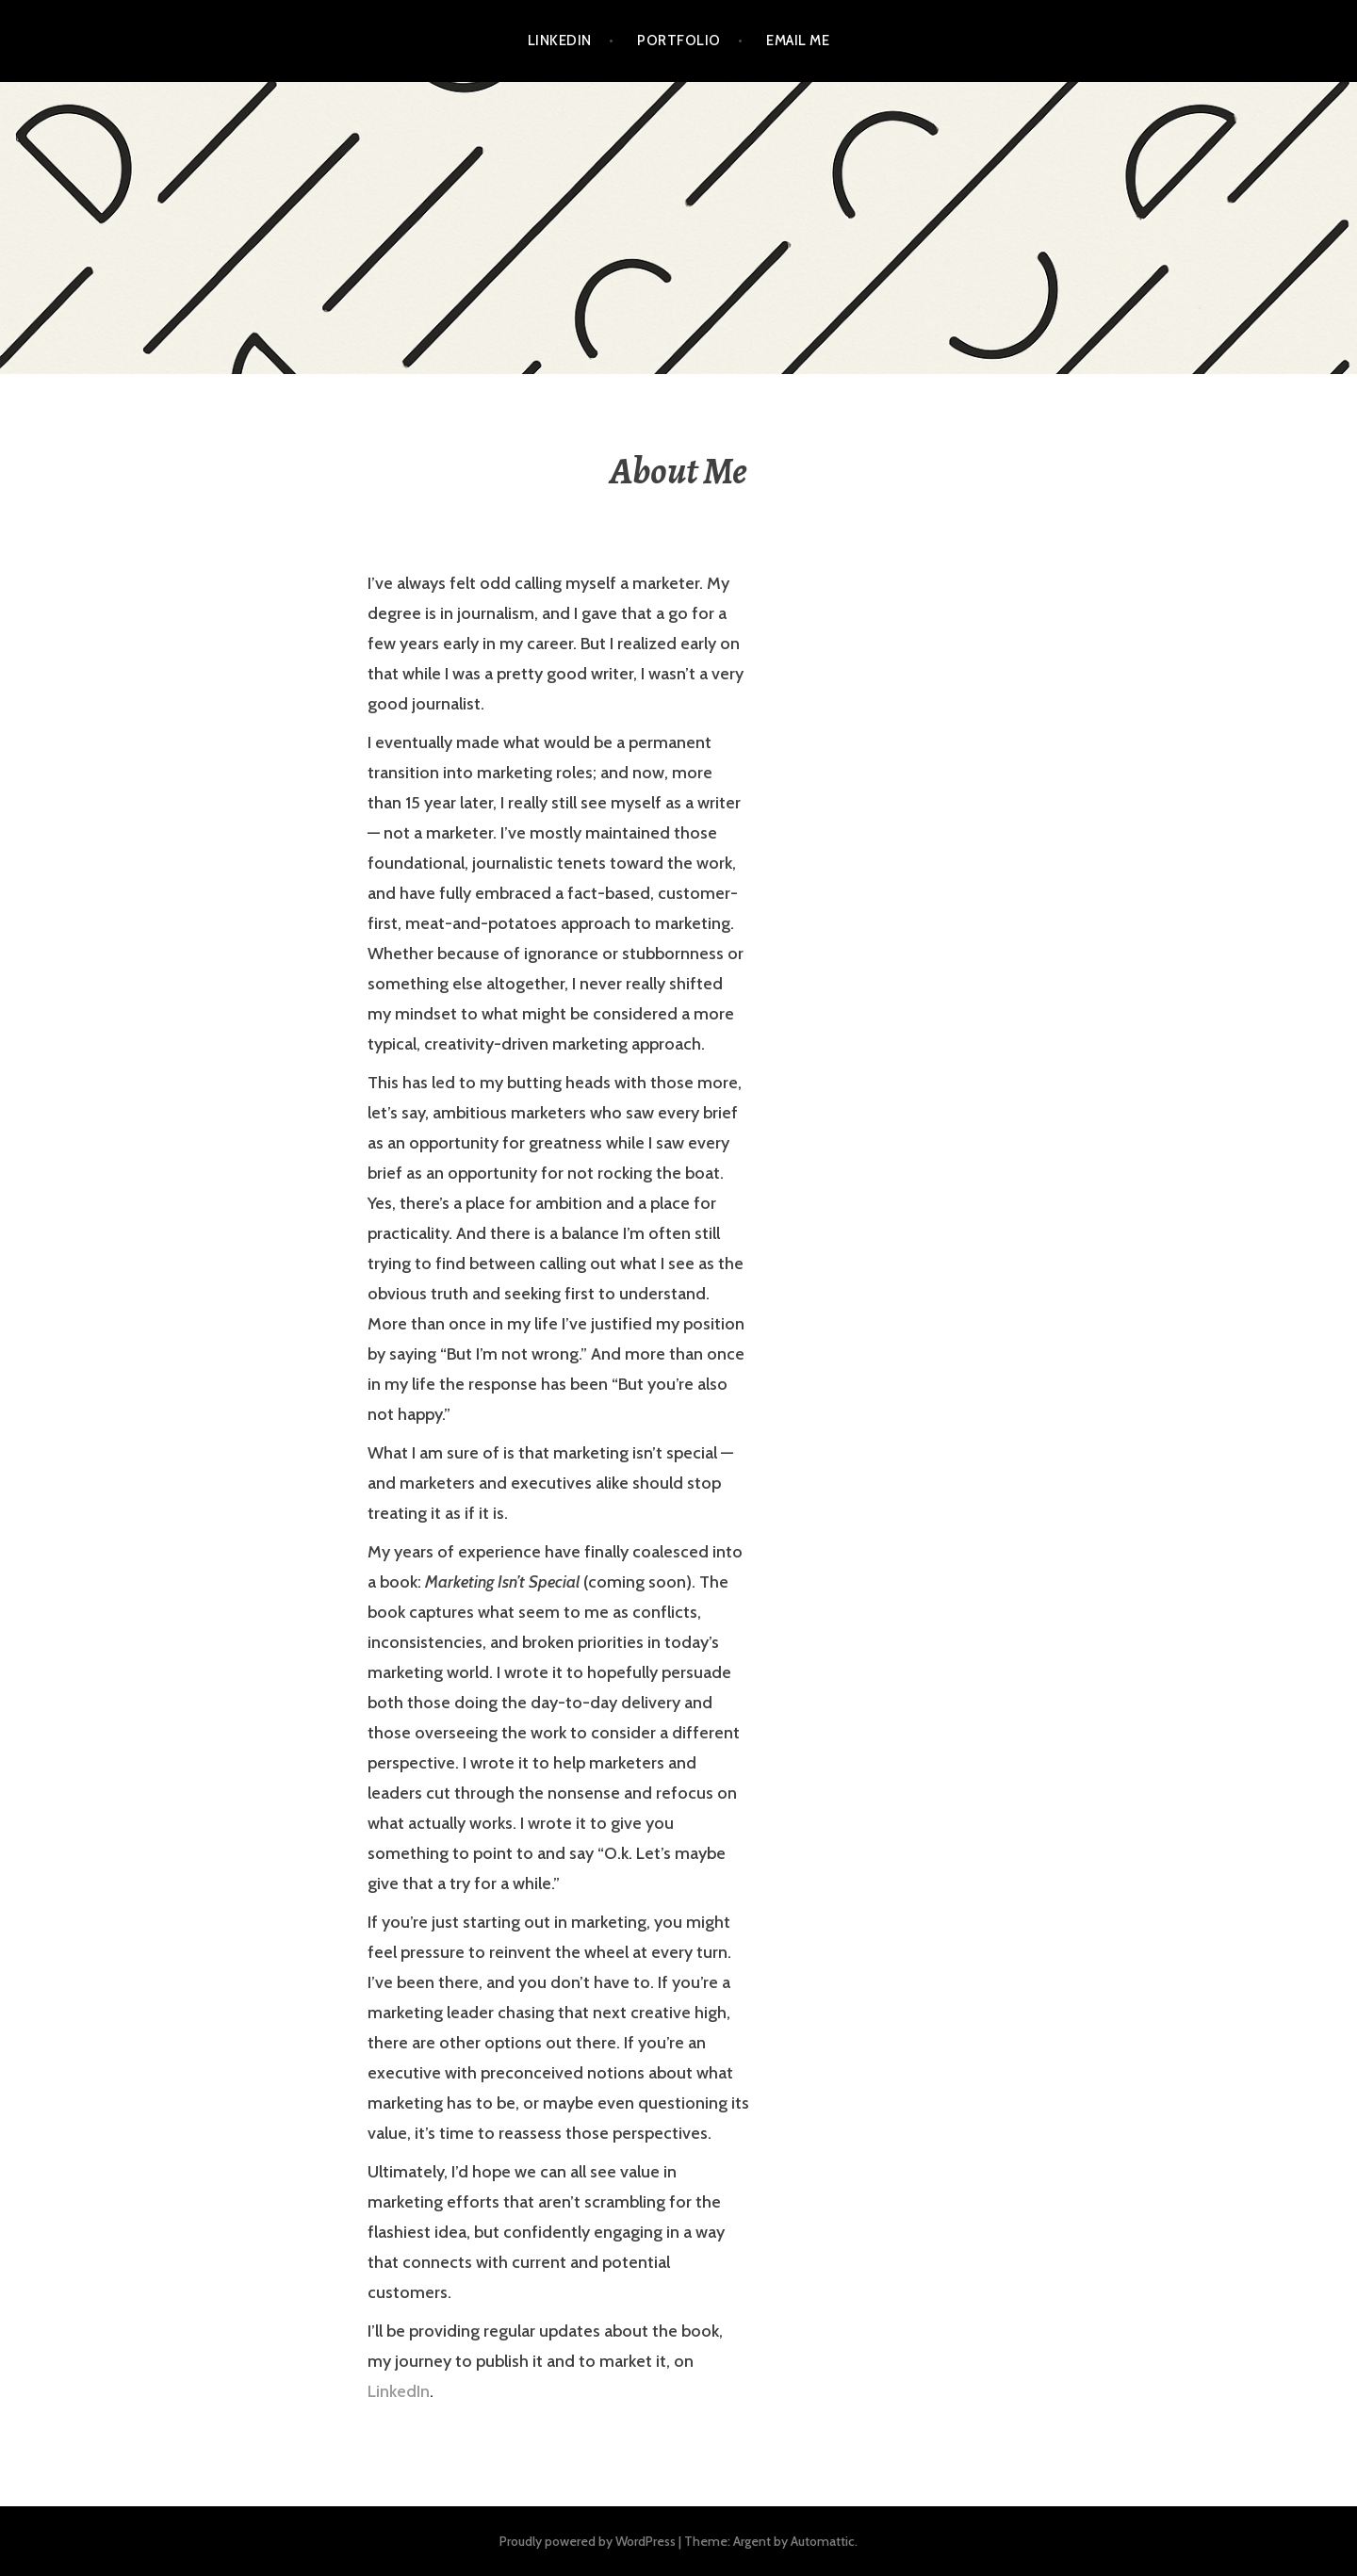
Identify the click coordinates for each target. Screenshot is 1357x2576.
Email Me (797, 40)
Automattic (823, 2541)
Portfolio (678, 40)
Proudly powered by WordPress (587, 2541)
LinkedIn (560, 40)
